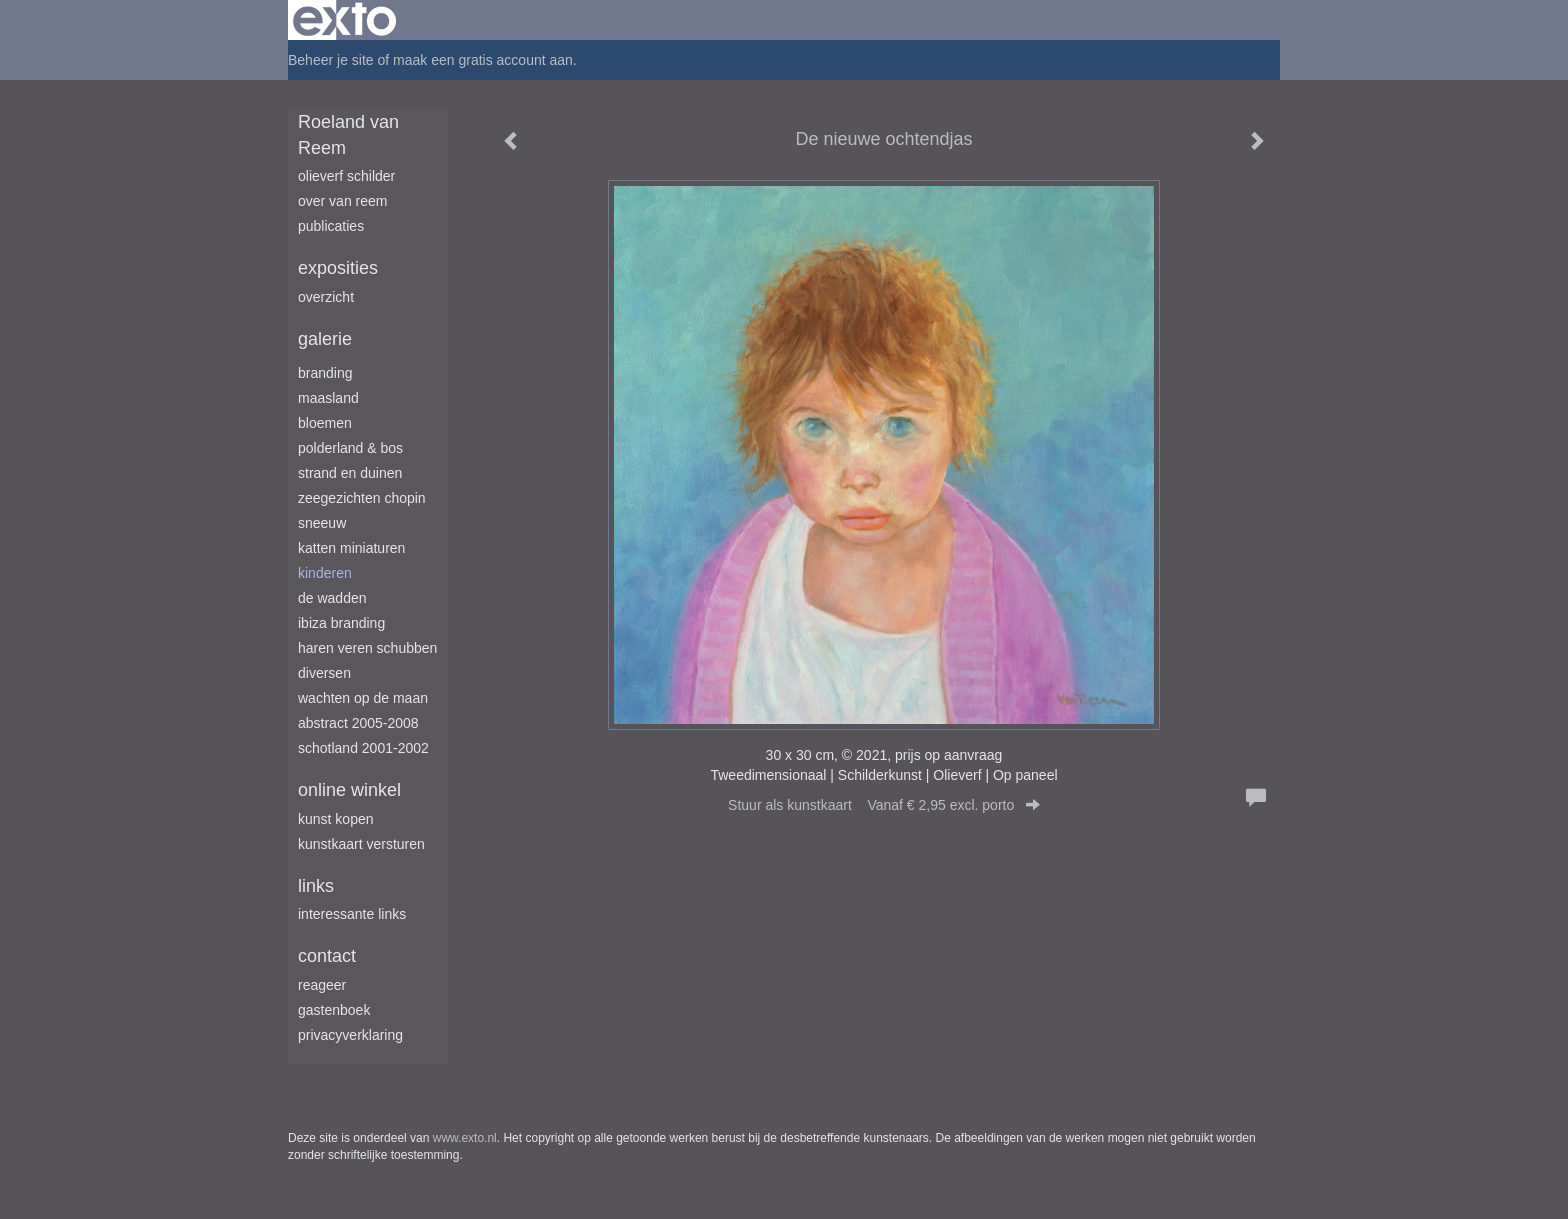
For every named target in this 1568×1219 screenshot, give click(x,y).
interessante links (352, 914)
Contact (327, 956)
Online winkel (349, 790)
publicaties (331, 226)
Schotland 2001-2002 (363, 748)
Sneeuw (322, 523)
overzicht (326, 297)
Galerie (325, 339)
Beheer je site (331, 60)
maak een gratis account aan (483, 60)
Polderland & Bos (350, 448)
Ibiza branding (341, 623)
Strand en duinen (350, 473)
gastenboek (334, 1010)
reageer (322, 985)
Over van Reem (342, 201)
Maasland (328, 398)
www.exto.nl (465, 1138)
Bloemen (325, 423)
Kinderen (325, 573)
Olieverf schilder (346, 176)
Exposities (338, 268)
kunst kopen (336, 819)
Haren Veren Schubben (367, 648)
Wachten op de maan (363, 698)
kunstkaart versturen (361, 844)
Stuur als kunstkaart (884, 805)
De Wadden (332, 598)
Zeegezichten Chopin (362, 498)
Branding (325, 373)
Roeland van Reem (348, 135)
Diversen (324, 673)
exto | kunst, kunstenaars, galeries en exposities (344, 20)
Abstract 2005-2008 (358, 723)
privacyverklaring (350, 1035)
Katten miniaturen (351, 548)
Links (316, 886)
